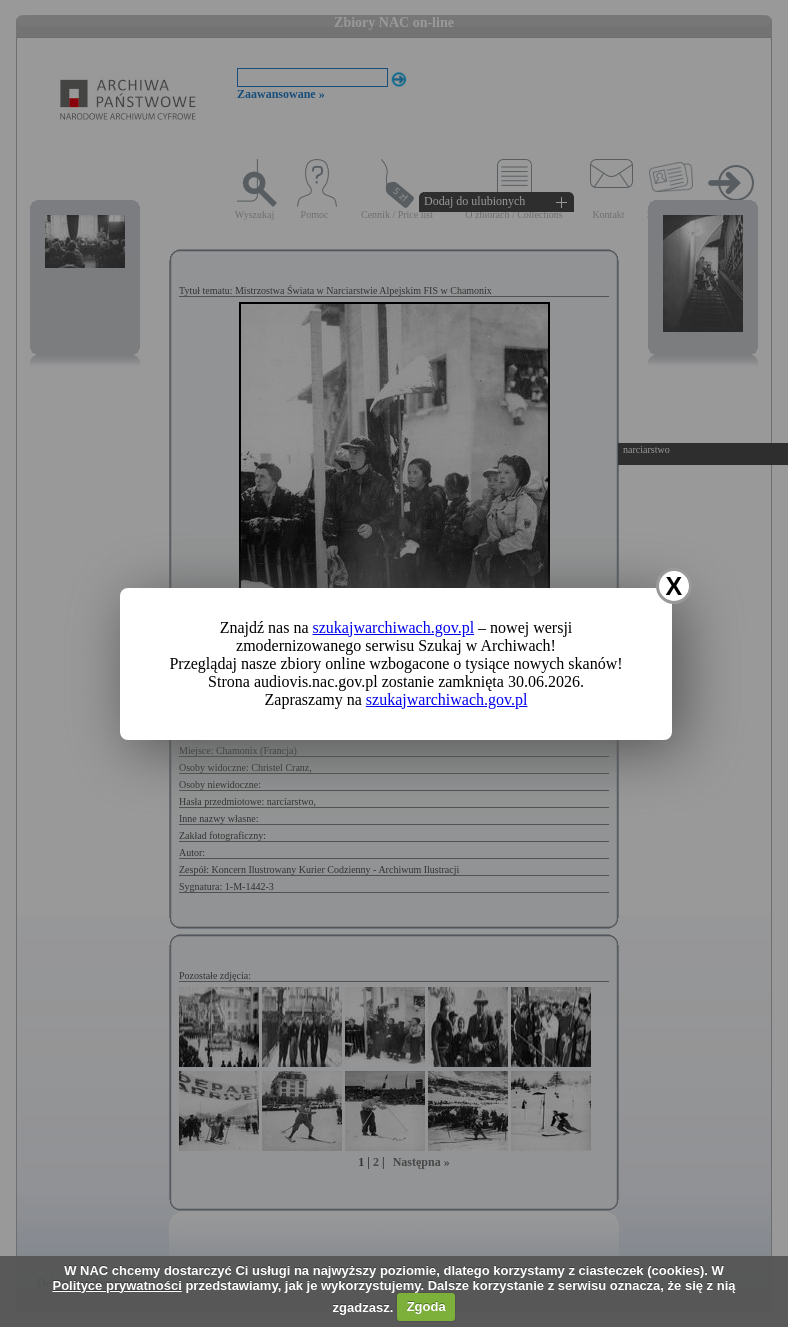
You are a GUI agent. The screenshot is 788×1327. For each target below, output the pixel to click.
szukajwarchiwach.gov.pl (394, 627)
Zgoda (426, 1306)
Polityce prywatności (116, 1285)
